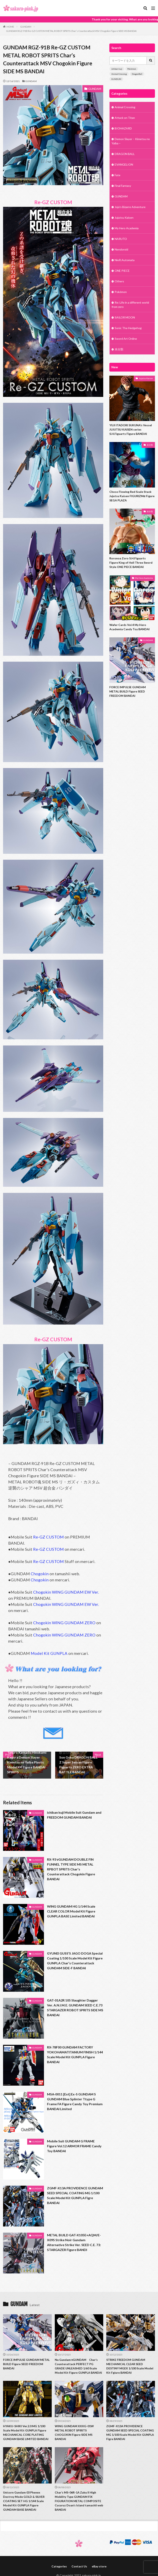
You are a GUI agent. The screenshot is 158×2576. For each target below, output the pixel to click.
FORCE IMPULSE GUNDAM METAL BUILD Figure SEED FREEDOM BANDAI (127, 691)
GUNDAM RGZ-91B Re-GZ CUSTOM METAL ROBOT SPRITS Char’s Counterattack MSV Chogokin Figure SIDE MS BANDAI (71, 30)
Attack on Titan (125, 117)
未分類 (119, 349)
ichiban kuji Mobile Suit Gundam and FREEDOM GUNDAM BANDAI (74, 1814)
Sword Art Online (126, 338)
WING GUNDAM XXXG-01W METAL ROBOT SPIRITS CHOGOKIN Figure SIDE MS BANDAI (74, 2432)
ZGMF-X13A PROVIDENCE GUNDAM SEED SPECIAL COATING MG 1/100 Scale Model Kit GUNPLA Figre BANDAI (75, 2195)
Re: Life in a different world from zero (130, 304)
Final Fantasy (123, 185)
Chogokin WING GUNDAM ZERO (64, 1622)
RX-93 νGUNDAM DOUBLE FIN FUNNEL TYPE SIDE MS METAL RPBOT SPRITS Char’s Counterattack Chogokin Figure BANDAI (71, 1869)
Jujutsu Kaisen (124, 217)
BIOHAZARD (123, 128)
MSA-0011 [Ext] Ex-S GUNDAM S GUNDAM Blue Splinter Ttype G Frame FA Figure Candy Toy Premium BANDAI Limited (75, 2101)
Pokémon (131, 69)
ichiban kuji (116, 69)
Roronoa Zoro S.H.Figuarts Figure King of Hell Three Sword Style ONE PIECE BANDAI (130, 563)
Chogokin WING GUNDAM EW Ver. (66, 1592)
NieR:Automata (124, 260)
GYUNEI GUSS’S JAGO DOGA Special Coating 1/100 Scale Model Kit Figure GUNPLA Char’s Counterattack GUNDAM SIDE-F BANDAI (75, 1960)
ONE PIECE (122, 270)
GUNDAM (25, 26)
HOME (10, 26)
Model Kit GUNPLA (49, 1653)
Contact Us (79, 2566)
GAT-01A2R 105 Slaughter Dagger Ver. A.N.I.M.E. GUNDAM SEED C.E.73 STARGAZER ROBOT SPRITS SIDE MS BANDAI (75, 2007)
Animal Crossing (119, 74)
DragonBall (137, 74)
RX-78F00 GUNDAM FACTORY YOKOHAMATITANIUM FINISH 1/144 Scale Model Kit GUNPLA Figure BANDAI (75, 2054)
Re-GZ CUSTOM (48, 1536)
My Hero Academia (127, 228)
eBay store (99, 2566)
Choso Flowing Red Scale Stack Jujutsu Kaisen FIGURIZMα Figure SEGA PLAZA (132, 496)
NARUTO (121, 238)
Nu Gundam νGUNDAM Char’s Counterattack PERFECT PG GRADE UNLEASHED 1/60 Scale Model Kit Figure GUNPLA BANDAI (78, 2366)
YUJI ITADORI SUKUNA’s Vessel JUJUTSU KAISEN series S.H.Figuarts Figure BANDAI (130, 429)
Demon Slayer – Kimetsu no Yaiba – (131, 141)
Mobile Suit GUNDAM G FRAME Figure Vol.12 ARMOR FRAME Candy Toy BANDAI (74, 2146)
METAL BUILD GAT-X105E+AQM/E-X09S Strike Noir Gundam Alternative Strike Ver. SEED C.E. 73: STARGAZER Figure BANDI (74, 2242)
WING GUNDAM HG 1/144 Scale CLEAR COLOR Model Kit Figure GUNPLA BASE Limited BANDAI (71, 1911)
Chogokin (40, 1573)
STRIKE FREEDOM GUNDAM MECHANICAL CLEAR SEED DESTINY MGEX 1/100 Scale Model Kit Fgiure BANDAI (129, 2366)
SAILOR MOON (125, 317)
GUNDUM (116, 79)
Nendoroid (121, 249)
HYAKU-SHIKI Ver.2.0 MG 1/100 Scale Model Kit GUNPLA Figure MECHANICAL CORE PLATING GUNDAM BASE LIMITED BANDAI (25, 2432)
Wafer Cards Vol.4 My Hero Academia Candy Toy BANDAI (129, 627)
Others (119, 281)
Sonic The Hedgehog (128, 328)
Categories (59, 2566)
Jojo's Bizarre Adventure (130, 207)
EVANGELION (124, 164)
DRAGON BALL (125, 154)
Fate (117, 175)
